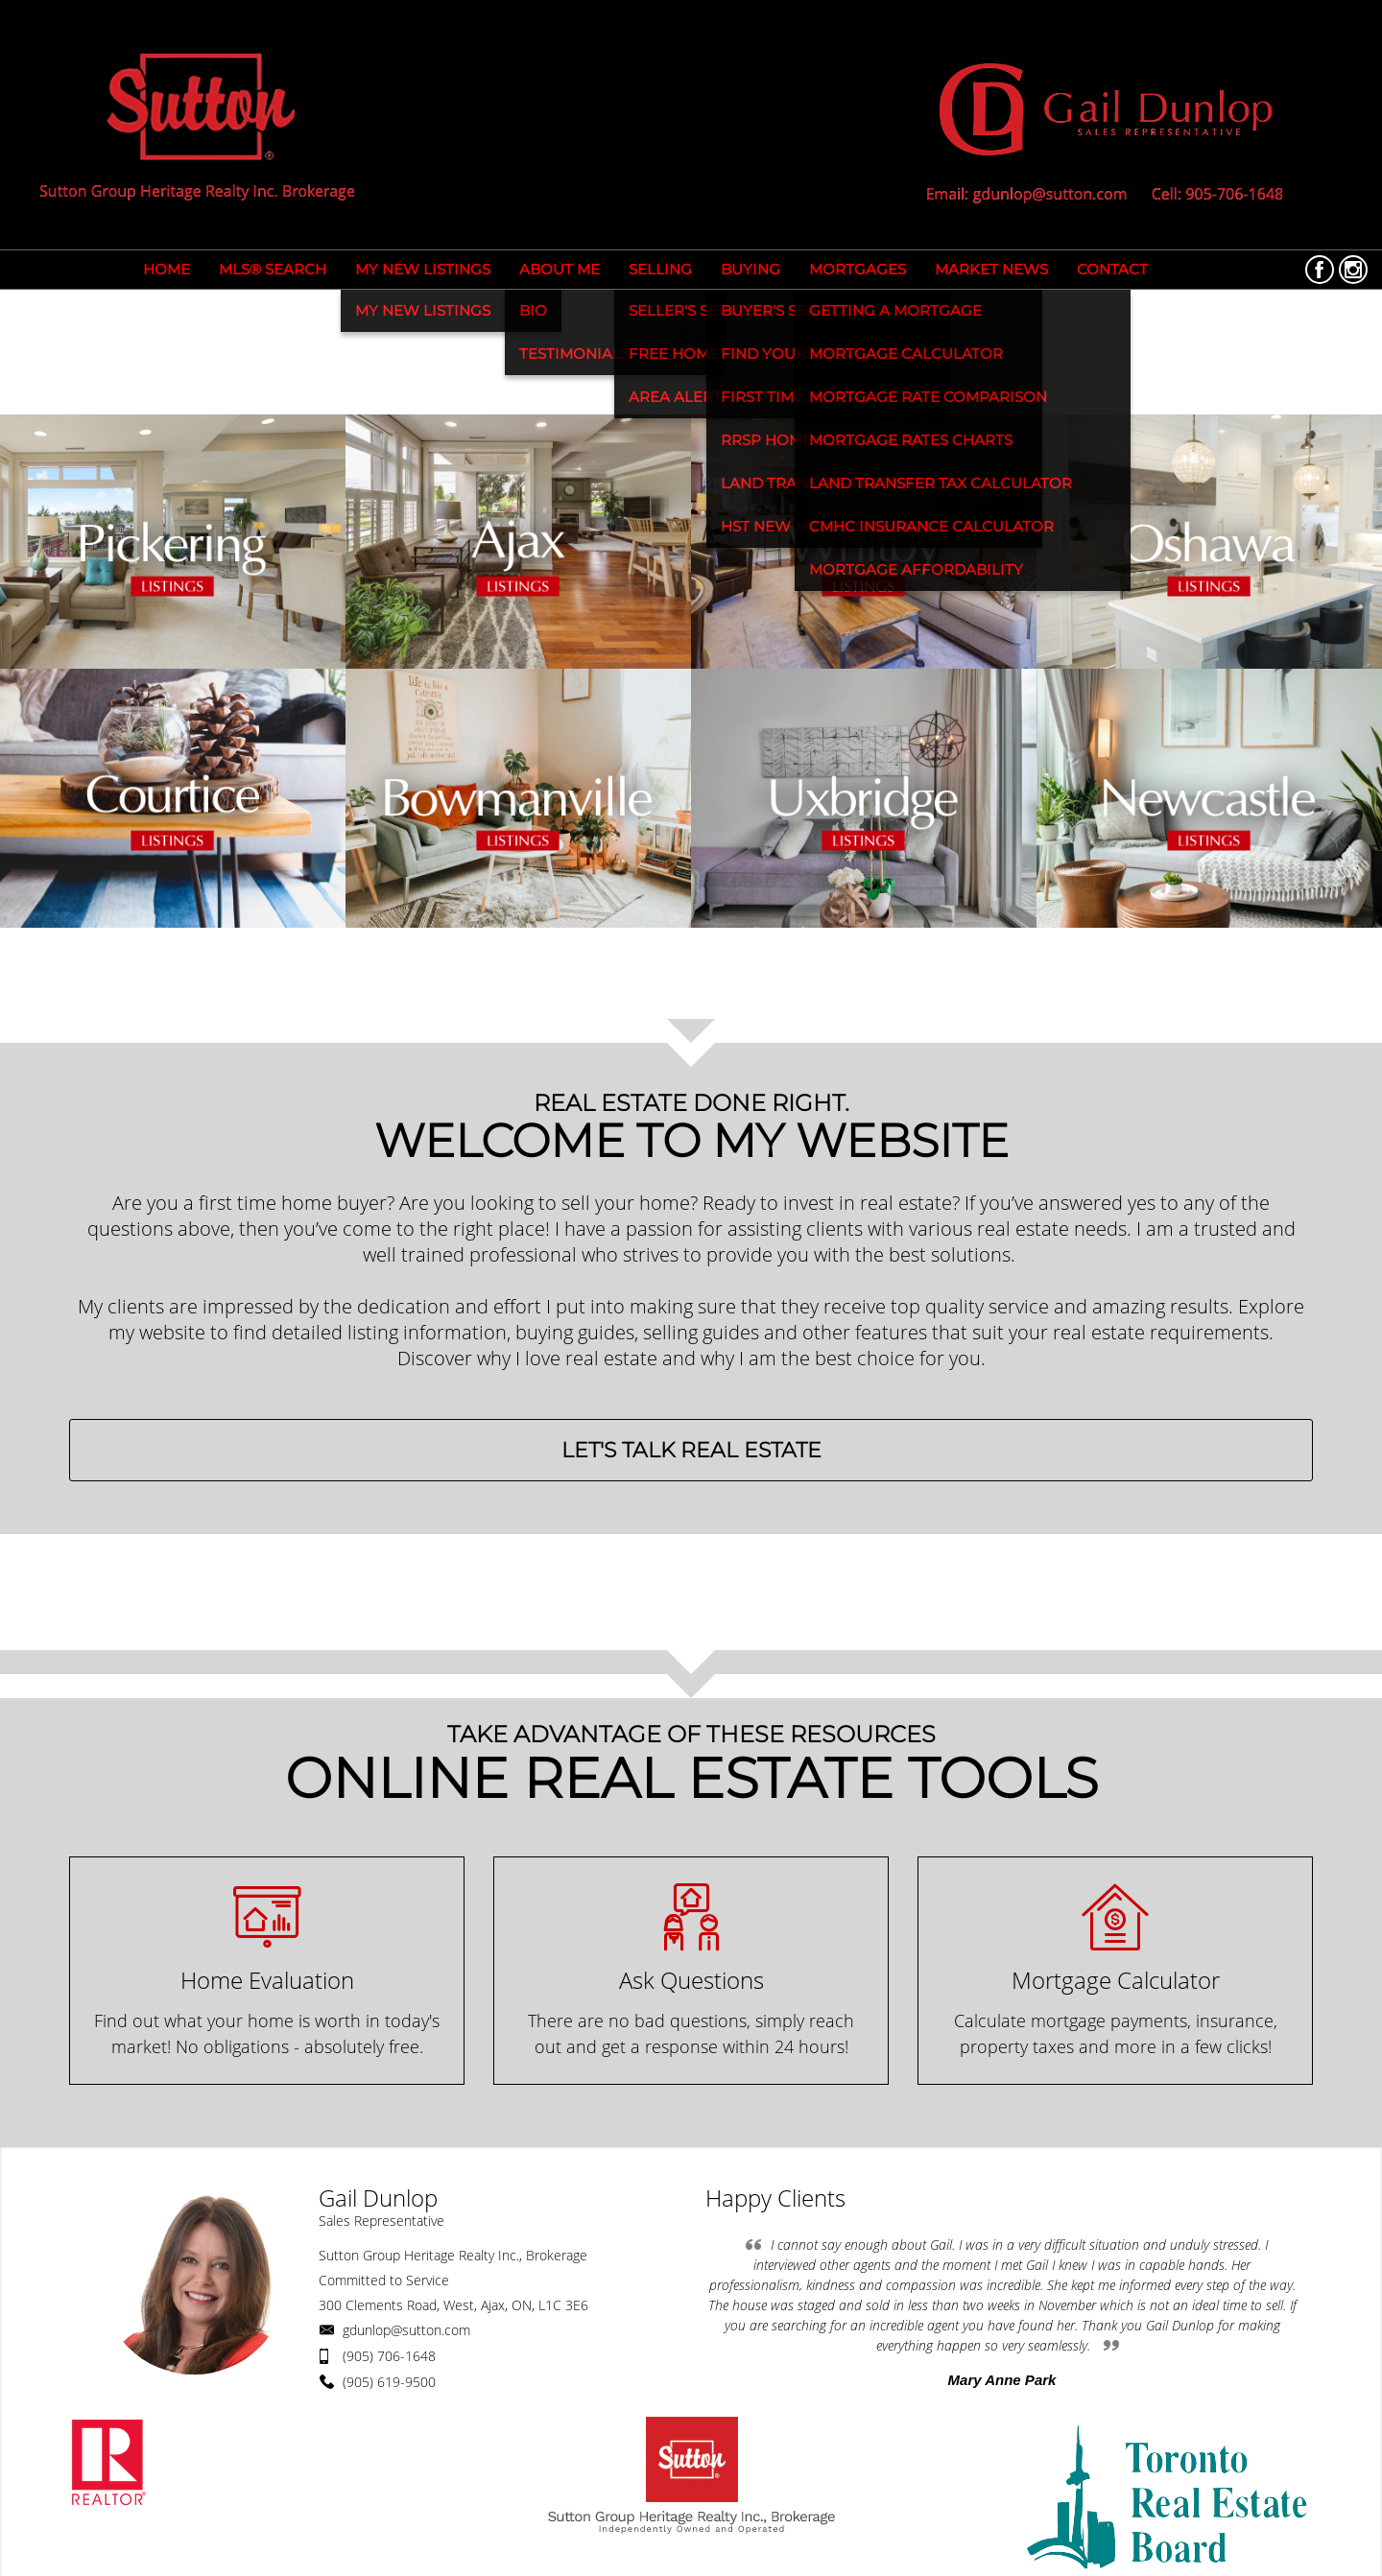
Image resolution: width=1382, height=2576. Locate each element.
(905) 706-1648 (389, 2356)
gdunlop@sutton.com (406, 2330)
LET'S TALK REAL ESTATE (691, 1450)
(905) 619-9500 (389, 2382)
